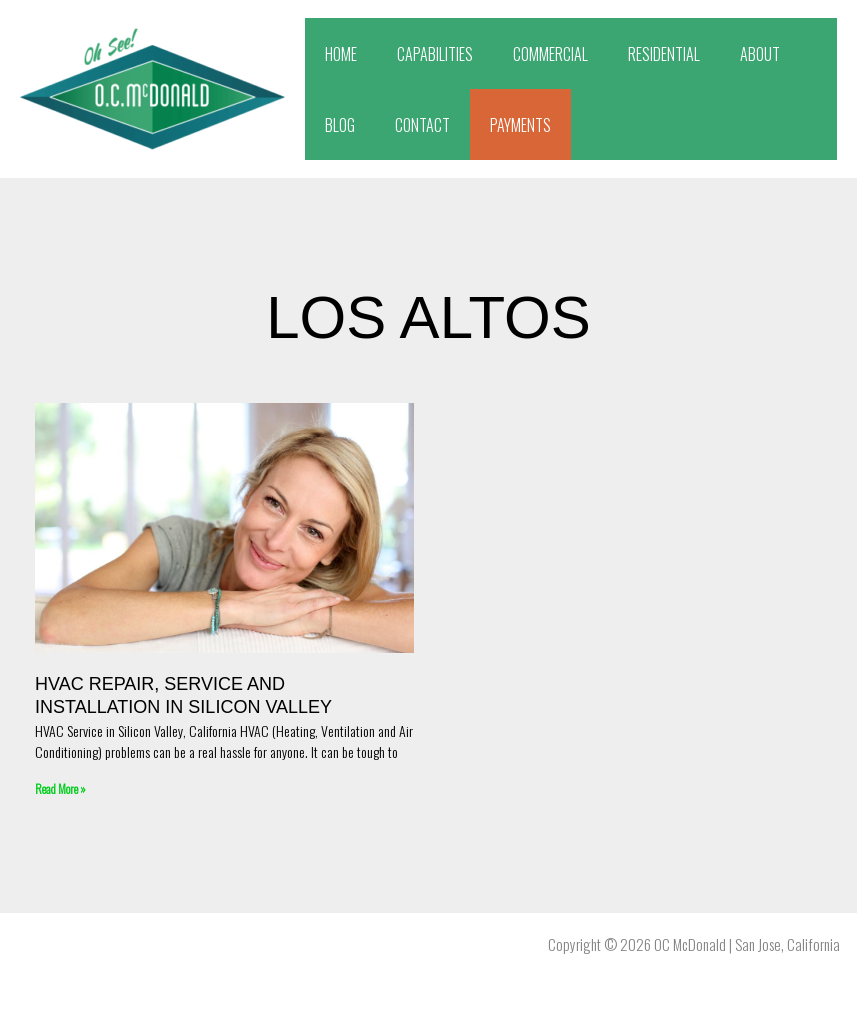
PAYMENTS (520, 125)
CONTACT (422, 125)
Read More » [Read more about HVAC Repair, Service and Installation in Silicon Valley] (60, 788)
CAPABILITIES (435, 54)
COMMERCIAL (550, 54)
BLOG (340, 125)
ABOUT (760, 54)
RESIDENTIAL (664, 54)
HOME (341, 54)
